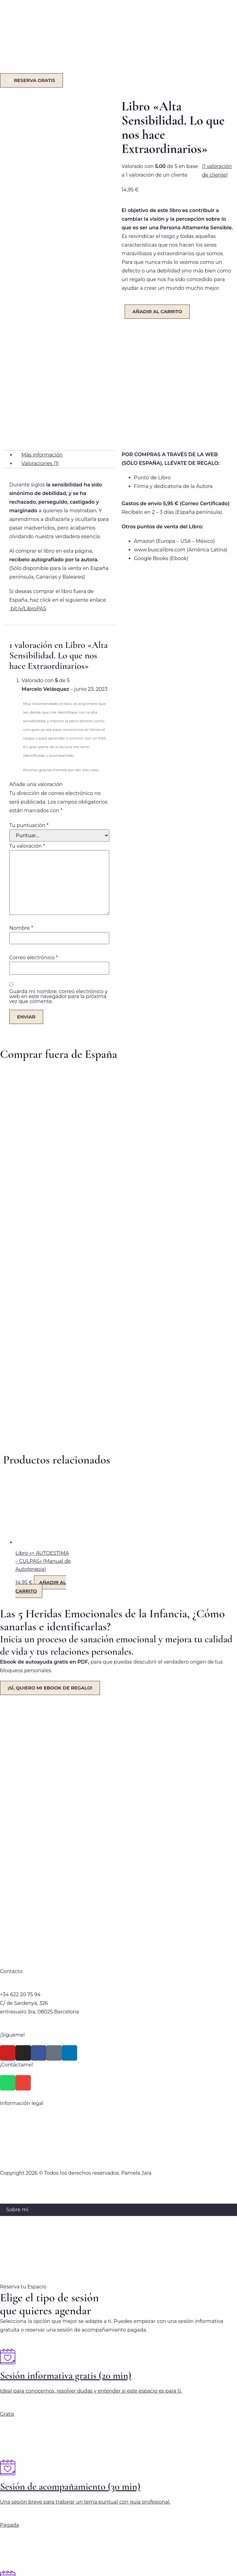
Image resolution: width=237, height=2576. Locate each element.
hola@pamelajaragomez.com (36, 1860)
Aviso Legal (118, 2016)
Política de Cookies (118, 2028)
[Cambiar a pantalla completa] (24, 2562)
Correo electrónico (33, 832)
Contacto (17, 2133)
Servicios (17, 2096)
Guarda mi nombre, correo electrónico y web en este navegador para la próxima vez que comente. (58, 871)
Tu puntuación (28, 700)
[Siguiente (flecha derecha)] (24, 2572)
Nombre (21, 802)
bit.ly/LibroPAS (27, 483)
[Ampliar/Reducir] (7, 2562)
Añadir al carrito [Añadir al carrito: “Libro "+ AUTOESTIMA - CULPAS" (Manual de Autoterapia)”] (40, 1461)
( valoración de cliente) (217, 170)
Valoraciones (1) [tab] (40, 338)
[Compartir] (41, 2562)
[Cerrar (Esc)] (58, 2562)
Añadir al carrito (157, 311)
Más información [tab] (42, 329)
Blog (12, 2121)
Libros (13, 2109)
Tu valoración (27, 720)
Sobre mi (17, 2084)
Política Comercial (118, 2004)
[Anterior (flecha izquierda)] (7, 2572)
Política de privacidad (118, 1991)
